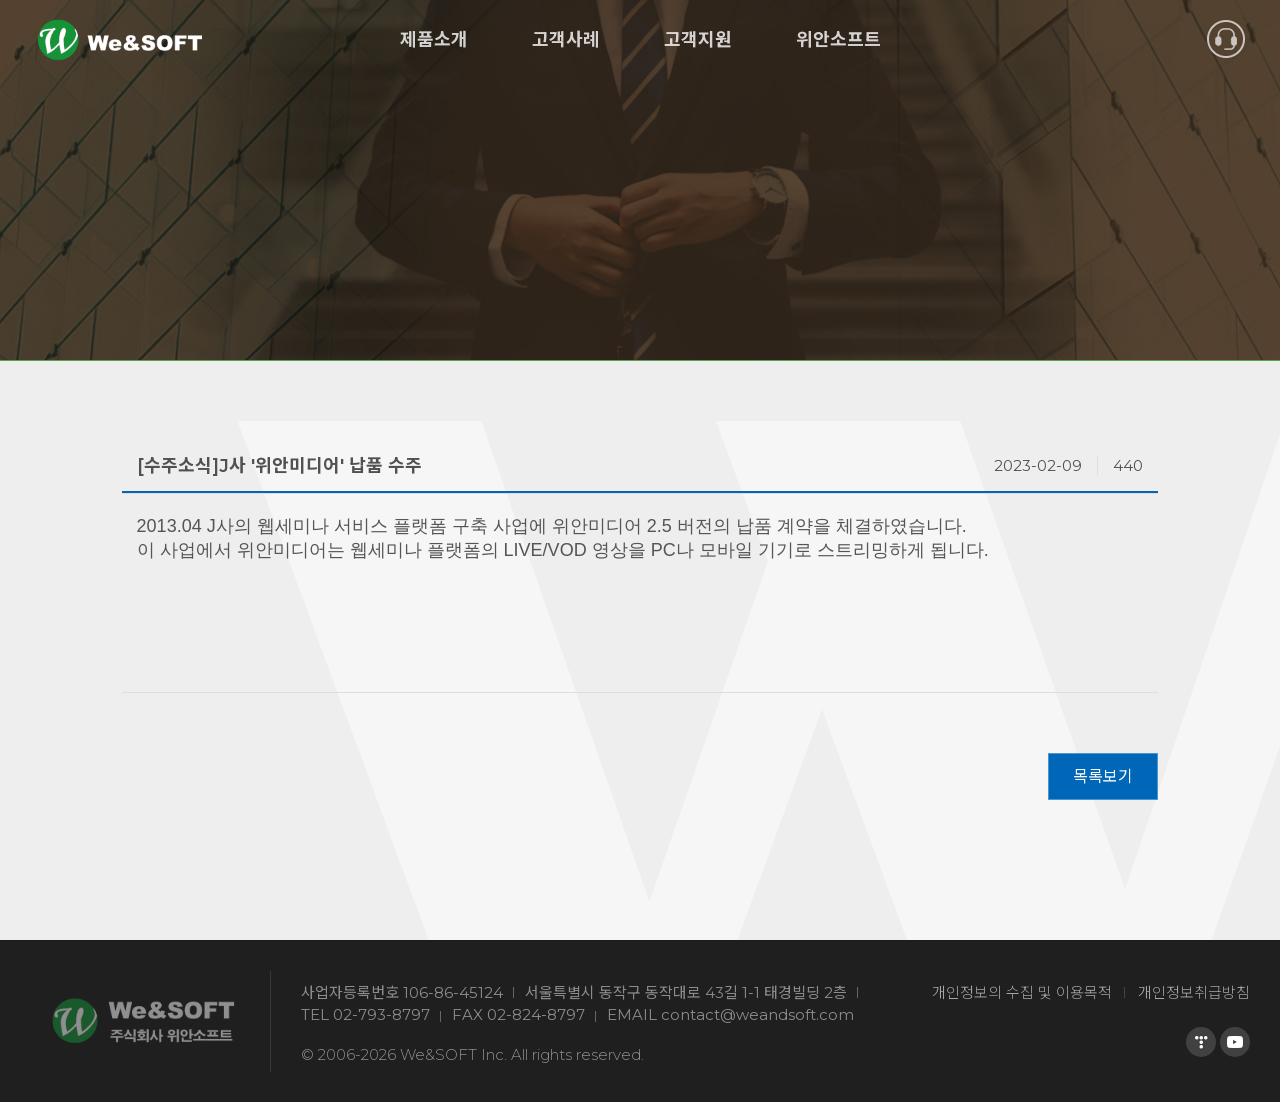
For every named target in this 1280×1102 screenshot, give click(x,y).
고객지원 (698, 40)
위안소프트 (838, 40)
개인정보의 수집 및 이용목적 (1022, 992)
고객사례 (566, 40)
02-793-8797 (381, 1014)
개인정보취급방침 (1194, 992)
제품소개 (434, 40)
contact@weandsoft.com (757, 1014)
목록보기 (1103, 776)
